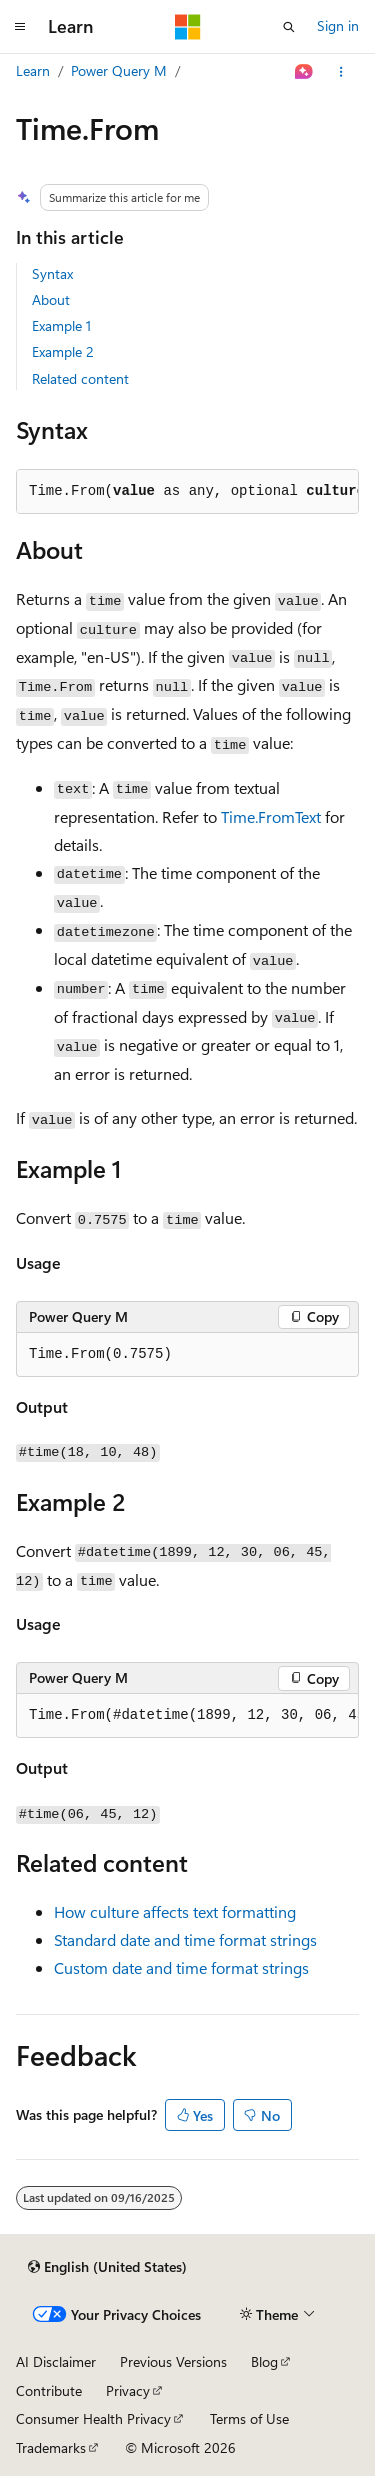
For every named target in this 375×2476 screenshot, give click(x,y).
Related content (80, 378)
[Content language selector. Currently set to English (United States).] (107, 2267)
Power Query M (119, 70)
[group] (187, 1716)
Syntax (52, 273)
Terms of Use (249, 2418)
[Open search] (289, 27)
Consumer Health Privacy (93, 2418)
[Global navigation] (20, 27)
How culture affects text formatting (175, 1911)
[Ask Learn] (304, 72)
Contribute (49, 2390)
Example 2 (63, 351)
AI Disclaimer (56, 2361)
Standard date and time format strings (185, 1939)
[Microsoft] (188, 27)
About (51, 299)
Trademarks (51, 2447)
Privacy (128, 2390)
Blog (264, 2361)
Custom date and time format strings (181, 1967)
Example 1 (61, 325)
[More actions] (341, 72)
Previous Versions (173, 2361)
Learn (33, 70)
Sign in (338, 25)
